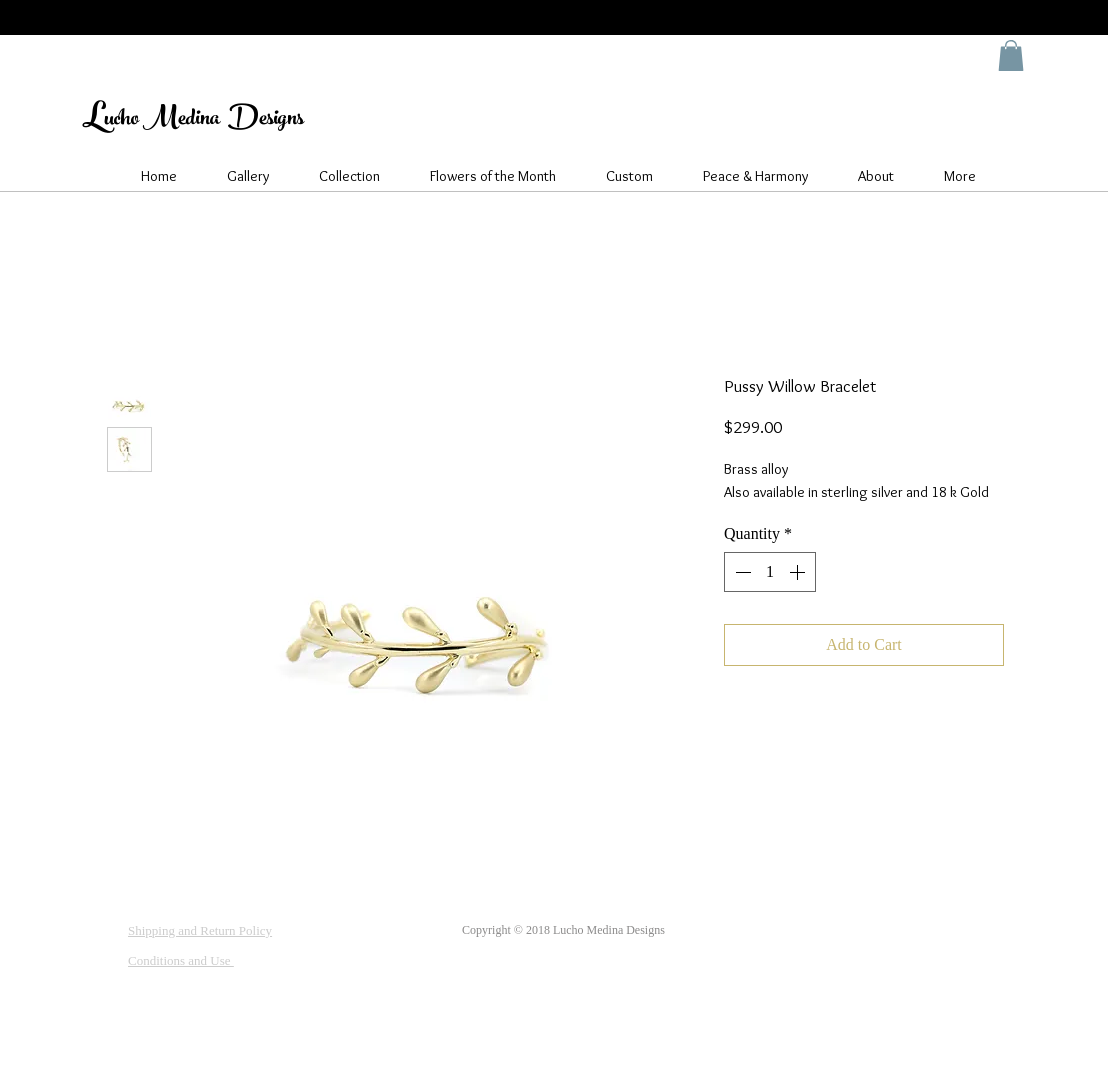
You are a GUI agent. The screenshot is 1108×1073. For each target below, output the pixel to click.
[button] (1011, 55)
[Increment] (799, 572)
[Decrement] (741, 572)
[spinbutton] (770, 572)
